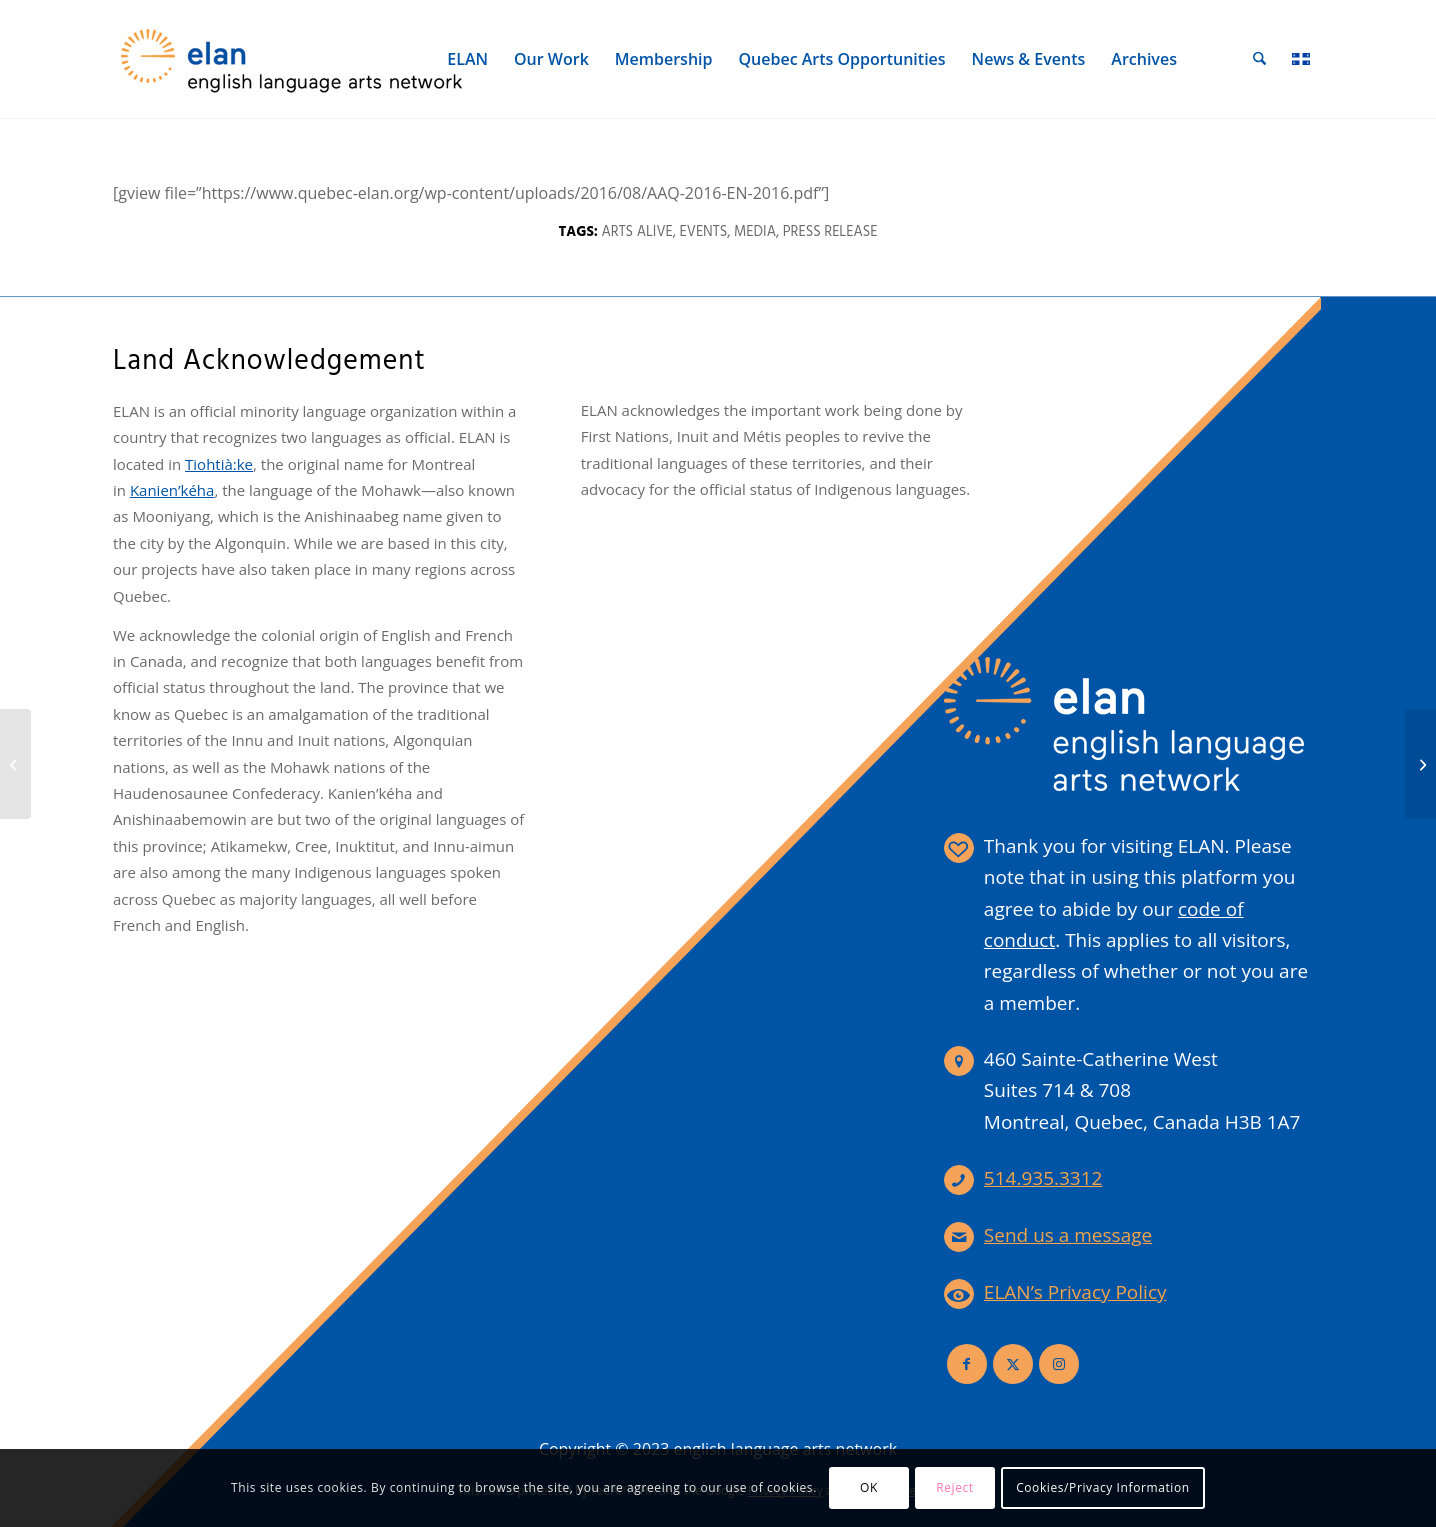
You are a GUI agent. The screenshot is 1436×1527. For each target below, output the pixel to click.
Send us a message (1068, 1235)
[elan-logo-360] (293, 59)
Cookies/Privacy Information (1103, 1487)
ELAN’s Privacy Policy (1075, 1292)
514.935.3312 (1043, 1178)
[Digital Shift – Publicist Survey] (15, 764)
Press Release (830, 232)
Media (755, 232)
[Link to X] (1013, 1364)
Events (704, 232)
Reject (955, 1487)
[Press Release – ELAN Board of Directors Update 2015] (1420, 764)
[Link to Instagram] (1059, 1364)
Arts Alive (636, 232)
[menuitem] (468, 59)
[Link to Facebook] (967, 1364)
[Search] (1260, 59)
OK (869, 1487)
